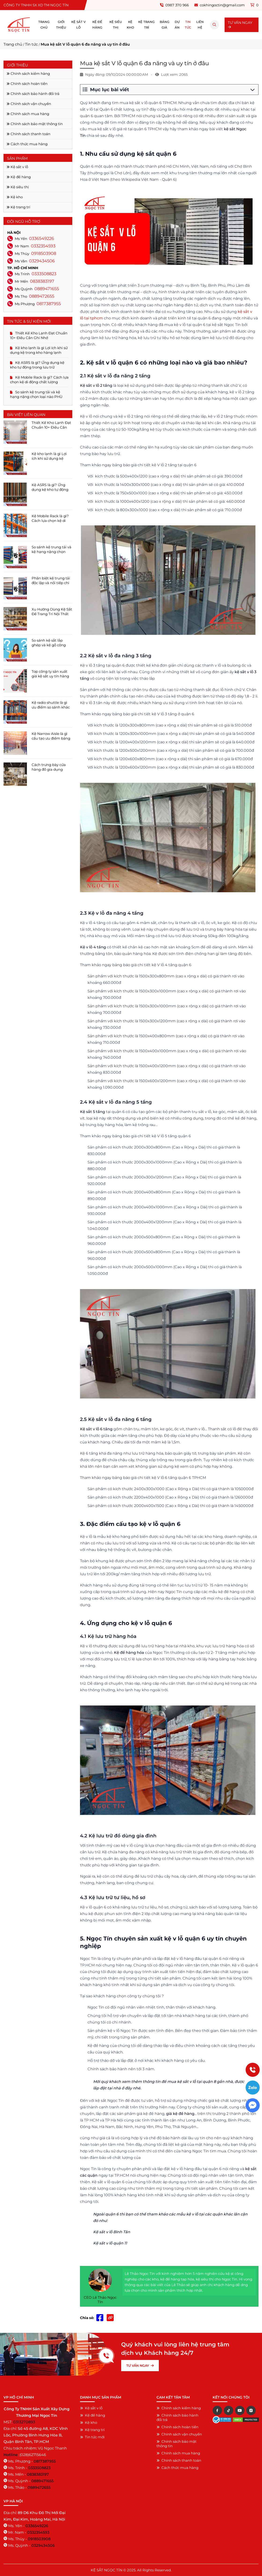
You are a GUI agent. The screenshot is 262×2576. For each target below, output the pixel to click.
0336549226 (41, 238)
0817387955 (48, 303)
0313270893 (24, 2422)
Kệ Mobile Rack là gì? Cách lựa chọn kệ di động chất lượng (39, 379)
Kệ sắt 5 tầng (92, 1111)
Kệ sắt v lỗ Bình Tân (111, 2232)
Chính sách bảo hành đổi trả (33, 93)
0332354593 (43, 246)
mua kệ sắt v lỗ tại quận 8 (191, 2081)
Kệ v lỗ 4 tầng (93, 947)
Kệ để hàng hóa (129, 1652)
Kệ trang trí (146, 24)
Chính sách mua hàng (28, 114)
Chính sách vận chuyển (29, 103)
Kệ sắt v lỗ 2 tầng (96, 385)
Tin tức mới (92, 2437)
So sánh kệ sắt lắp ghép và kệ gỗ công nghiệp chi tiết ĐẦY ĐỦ (52, 642)
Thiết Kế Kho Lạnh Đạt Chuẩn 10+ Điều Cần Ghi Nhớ (38, 335)
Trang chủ (44, 24)
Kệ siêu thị (115, 24)
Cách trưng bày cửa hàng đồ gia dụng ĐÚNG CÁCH (49, 767)
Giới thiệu (61, 24)
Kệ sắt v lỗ (78, 24)
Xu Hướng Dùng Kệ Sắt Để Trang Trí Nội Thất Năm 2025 (52, 611)
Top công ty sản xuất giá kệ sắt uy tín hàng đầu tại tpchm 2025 (50, 674)
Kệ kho (130, 24)
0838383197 (42, 281)
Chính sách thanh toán (28, 134)
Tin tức (188, 24)
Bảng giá (164, 24)
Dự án (177, 24)
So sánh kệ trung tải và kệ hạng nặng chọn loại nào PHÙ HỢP (36, 394)
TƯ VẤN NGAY (240, 24)
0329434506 (42, 261)
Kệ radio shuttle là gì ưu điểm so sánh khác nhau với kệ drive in (51, 705)
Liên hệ (200, 24)
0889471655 (46, 288)
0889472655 (41, 296)
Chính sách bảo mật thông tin (35, 124)
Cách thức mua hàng (27, 144)
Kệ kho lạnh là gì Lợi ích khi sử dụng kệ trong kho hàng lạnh (39, 350)
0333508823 (44, 273)
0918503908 (43, 253)
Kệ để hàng (97, 24)
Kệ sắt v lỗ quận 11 (110, 2243)
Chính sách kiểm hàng (28, 73)
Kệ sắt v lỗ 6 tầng (96, 1429)
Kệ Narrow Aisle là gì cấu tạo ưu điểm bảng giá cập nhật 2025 (51, 736)
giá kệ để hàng (180, 2113)
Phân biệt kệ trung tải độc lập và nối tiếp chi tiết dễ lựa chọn (51, 580)
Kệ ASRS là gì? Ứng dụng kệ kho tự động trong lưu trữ (37, 364)
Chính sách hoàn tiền (27, 83)
